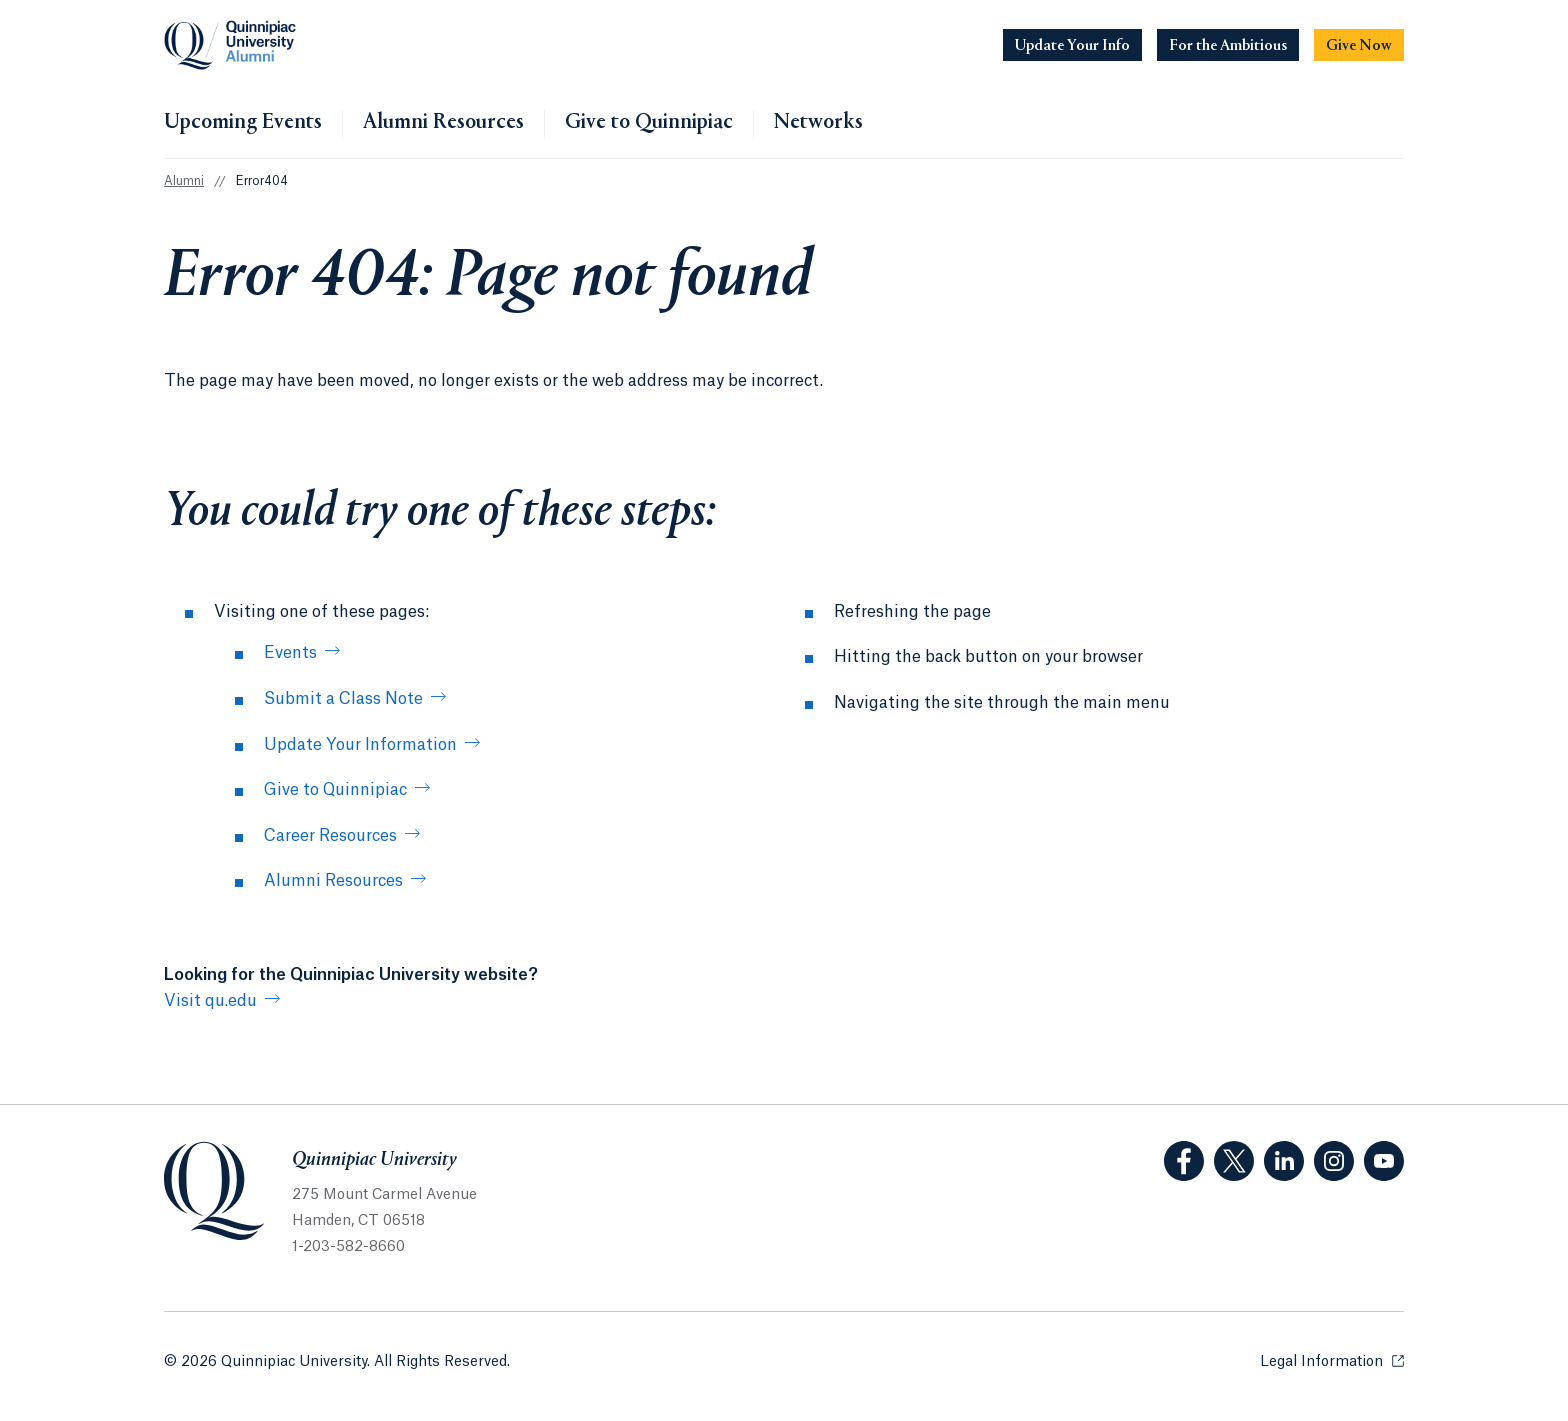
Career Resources (330, 836)
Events (290, 653)
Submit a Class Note (343, 699)
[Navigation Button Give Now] (1359, 45)
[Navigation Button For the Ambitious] (1228, 45)
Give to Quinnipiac (649, 123)
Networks (818, 123)
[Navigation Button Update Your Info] (1072, 45)
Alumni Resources (443, 123)
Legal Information (1332, 1360)
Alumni (184, 181)
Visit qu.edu (210, 1001)
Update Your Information (360, 745)
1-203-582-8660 (348, 1247)
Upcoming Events (243, 123)
